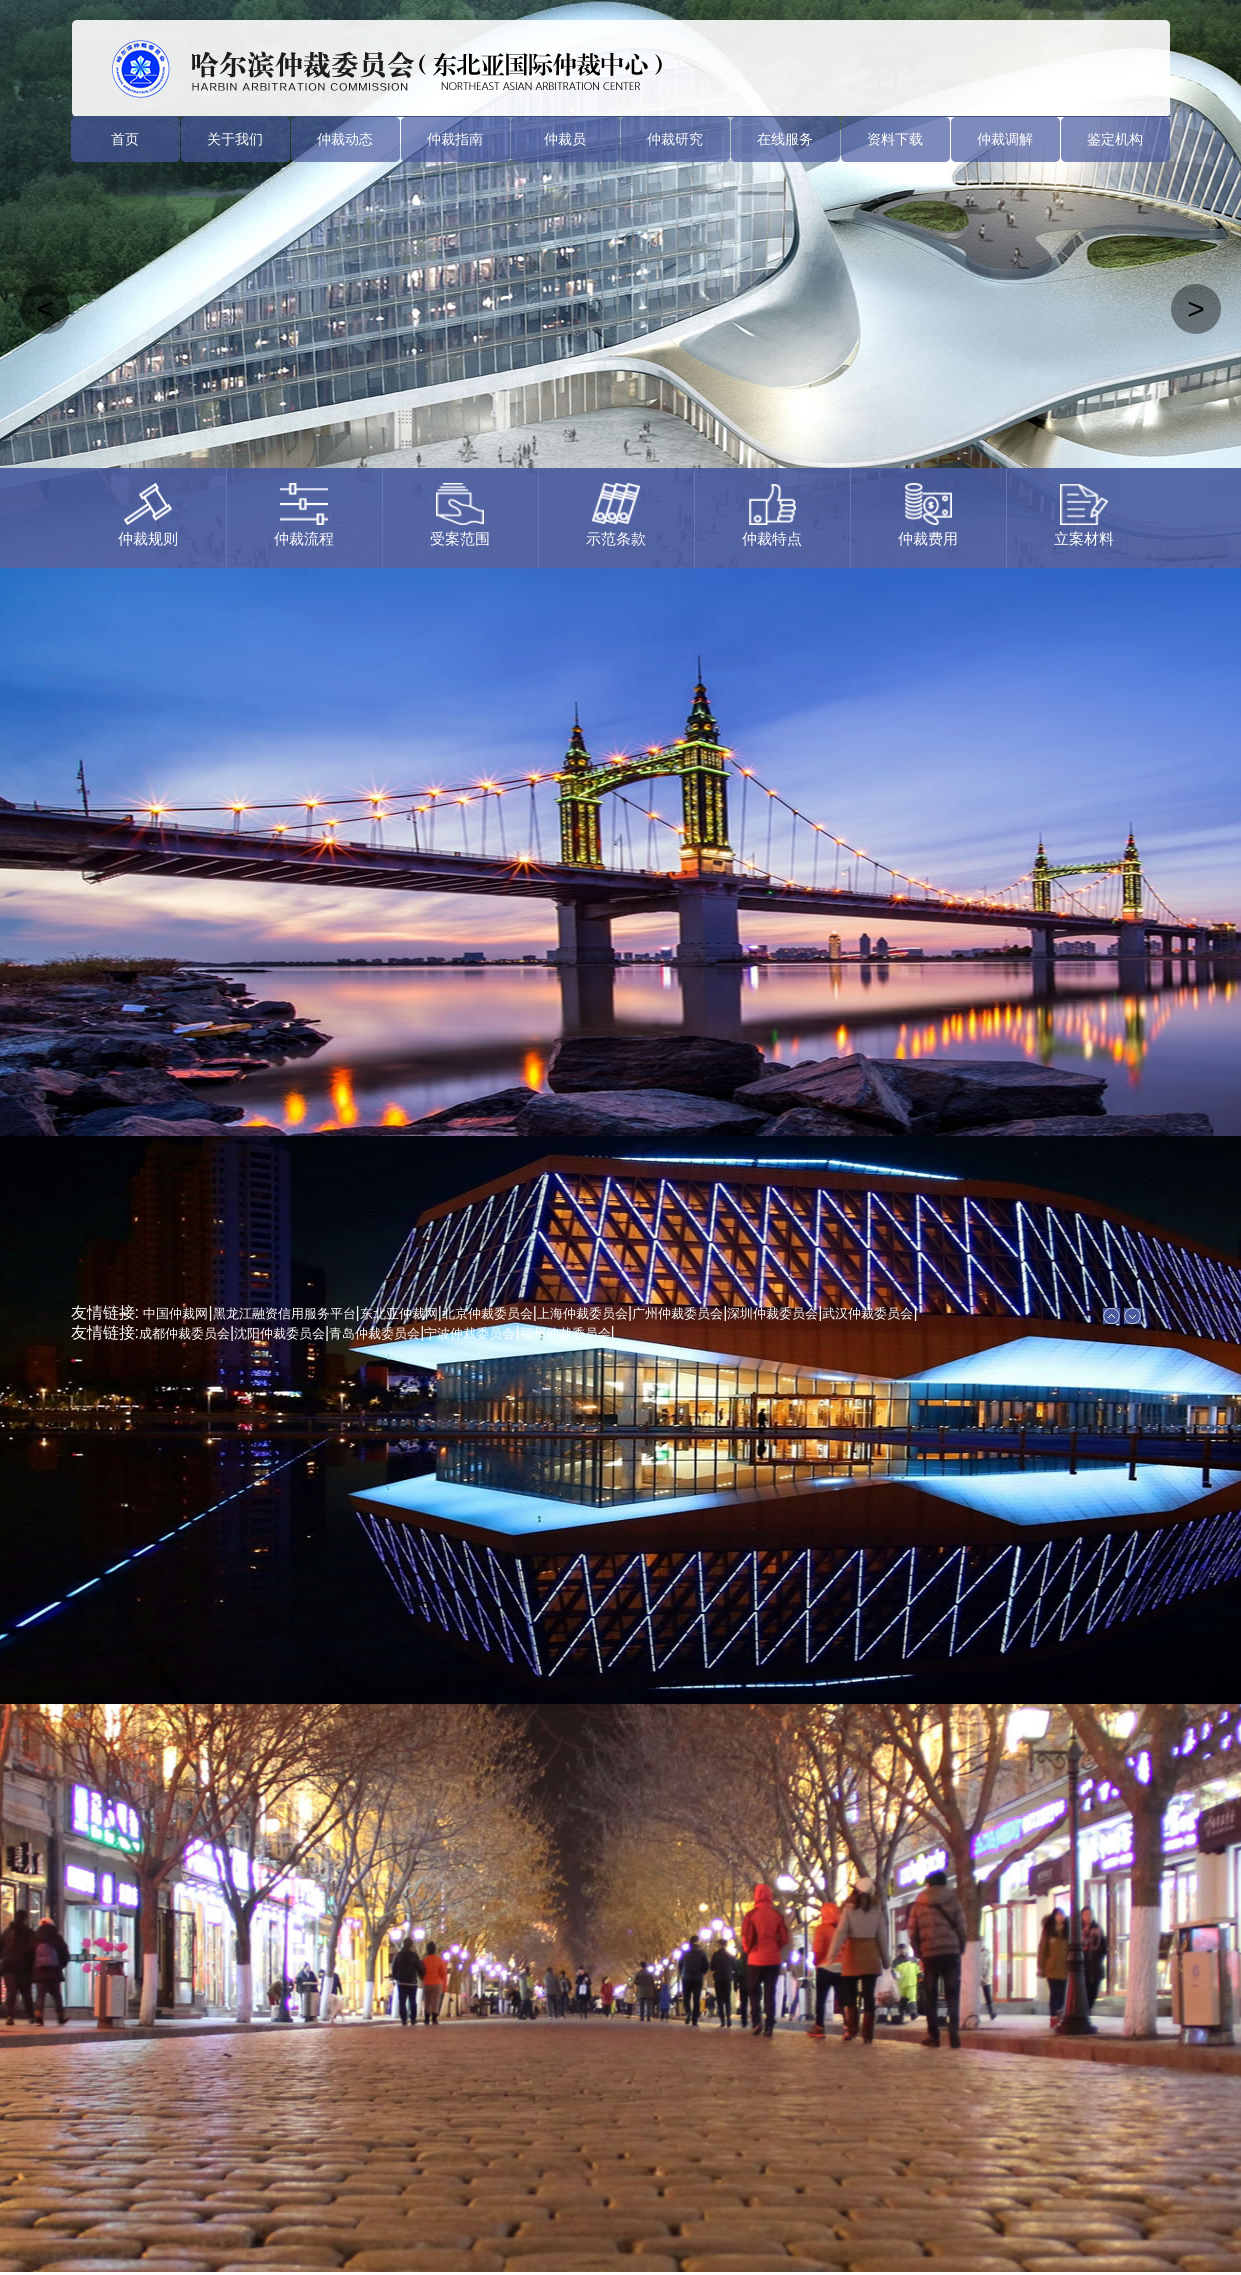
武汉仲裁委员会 (867, 1313)
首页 (125, 139)
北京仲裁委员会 (487, 1313)
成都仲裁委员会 (184, 1333)
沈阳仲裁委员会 (279, 1333)
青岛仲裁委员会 (374, 1333)
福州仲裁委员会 (565, 1333)
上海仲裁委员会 (582, 1313)
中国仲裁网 (175, 1313)
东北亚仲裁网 (399, 1313)
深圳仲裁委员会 (772, 1313)
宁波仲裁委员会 (469, 1333)
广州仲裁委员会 (677, 1313)
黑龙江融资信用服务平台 (284, 1313)
